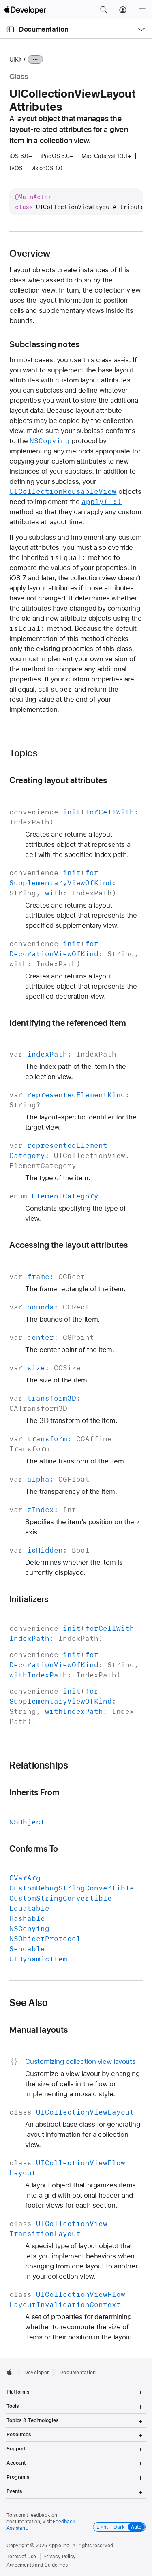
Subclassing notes (44, 344)
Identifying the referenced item (67, 1023)
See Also (28, 2002)
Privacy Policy (59, 2556)
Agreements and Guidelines (37, 2565)
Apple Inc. (60, 2545)
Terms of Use (21, 2556)
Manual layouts (38, 2030)
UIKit (15, 59)
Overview (29, 253)
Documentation (43, 29)
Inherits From (34, 1792)
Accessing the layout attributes (68, 1245)
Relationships (38, 1765)
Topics (23, 753)
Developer (36, 2372)
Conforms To (33, 1848)
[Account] (123, 9)
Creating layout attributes (58, 780)
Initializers (28, 1599)
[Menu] (142, 9)
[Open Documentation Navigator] (10, 29)
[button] (103, 9)
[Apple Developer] (25, 9)
